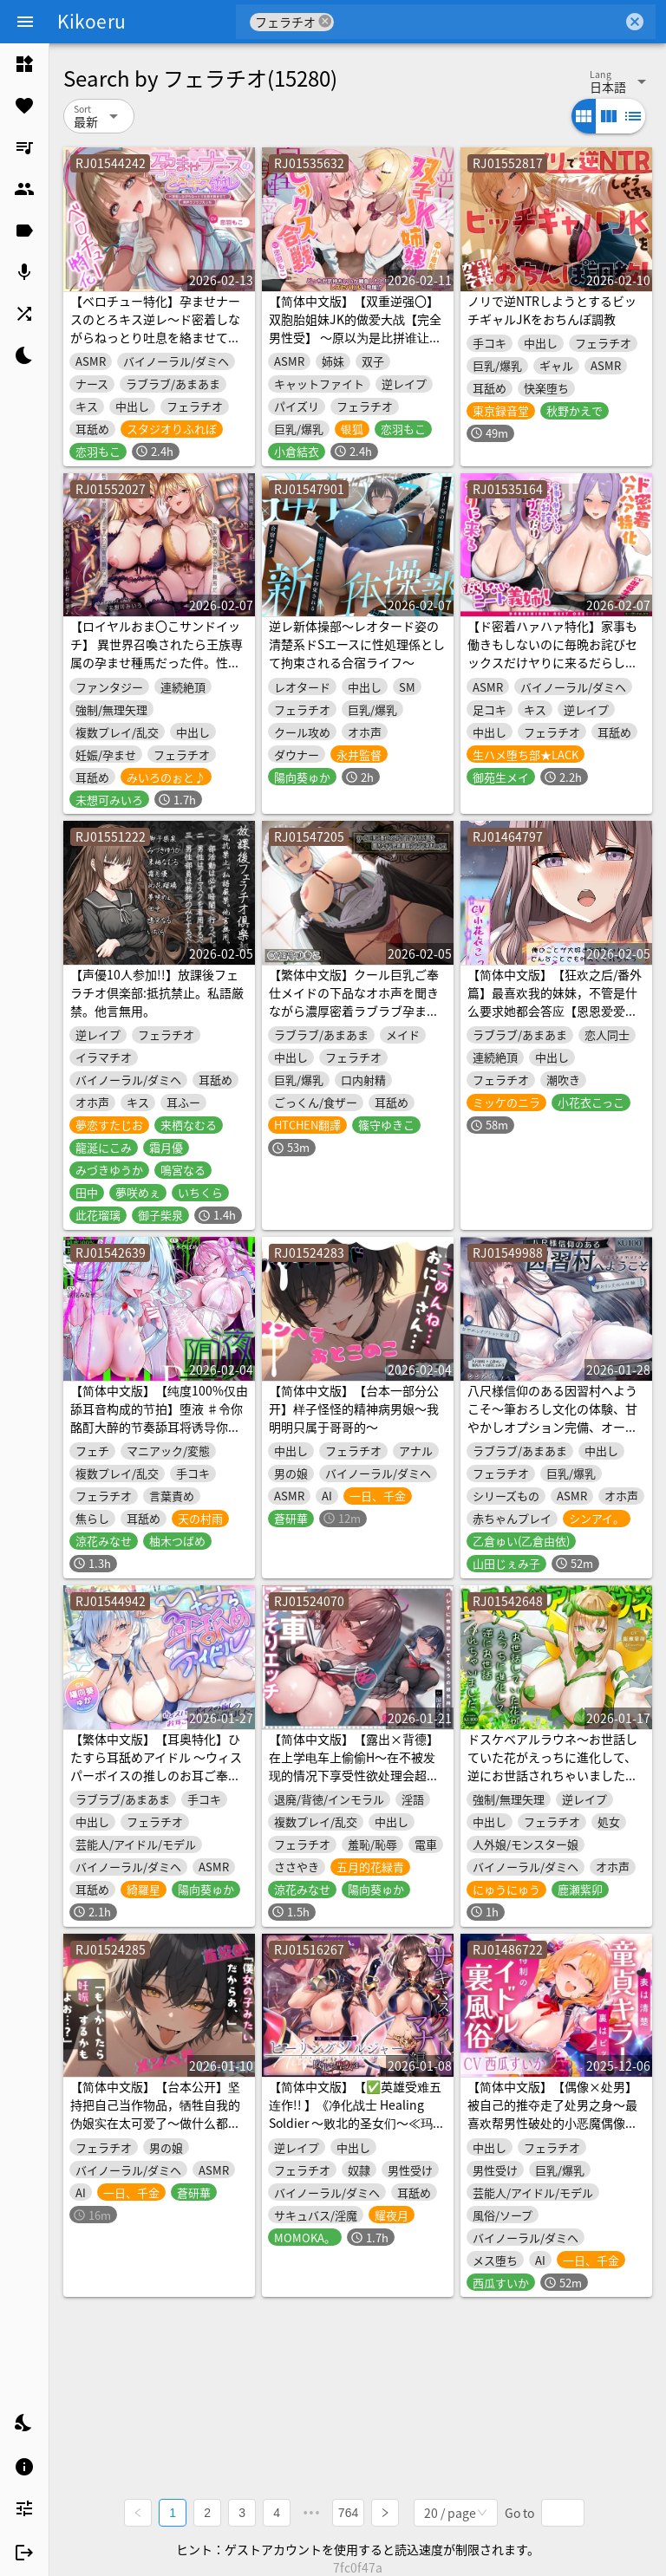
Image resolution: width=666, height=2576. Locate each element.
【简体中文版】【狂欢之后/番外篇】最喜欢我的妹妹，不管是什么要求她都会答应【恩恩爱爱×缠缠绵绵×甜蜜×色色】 (554, 1002)
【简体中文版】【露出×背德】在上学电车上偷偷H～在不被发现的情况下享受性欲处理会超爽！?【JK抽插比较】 (354, 1766)
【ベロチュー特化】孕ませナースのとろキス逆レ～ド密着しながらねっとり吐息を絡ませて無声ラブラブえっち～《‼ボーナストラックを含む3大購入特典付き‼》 (159, 346)
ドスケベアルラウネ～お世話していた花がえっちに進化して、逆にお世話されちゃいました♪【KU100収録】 (552, 1766)
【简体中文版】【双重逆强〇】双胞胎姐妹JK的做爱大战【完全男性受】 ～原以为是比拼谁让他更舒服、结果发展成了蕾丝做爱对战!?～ (355, 337)
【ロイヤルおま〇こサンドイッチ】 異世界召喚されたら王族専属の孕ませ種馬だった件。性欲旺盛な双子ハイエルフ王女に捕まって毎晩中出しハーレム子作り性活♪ (156, 671)
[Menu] (25, 21)
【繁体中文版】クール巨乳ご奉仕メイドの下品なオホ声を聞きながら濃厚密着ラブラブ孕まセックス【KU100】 (354, 1002)
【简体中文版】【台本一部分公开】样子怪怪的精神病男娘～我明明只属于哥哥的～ (354, 1408)
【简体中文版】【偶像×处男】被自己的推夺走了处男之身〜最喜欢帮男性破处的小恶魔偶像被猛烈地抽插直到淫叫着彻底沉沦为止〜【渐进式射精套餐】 (552, 2123)
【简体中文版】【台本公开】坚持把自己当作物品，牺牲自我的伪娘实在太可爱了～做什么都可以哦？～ (155, 2114)
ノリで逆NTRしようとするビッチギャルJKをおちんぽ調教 (552, 310)
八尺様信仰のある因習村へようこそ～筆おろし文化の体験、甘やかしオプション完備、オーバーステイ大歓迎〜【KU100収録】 (552, 1427)
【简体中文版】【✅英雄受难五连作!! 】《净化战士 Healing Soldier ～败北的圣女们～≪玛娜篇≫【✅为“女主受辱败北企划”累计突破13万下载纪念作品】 (358, 2123)
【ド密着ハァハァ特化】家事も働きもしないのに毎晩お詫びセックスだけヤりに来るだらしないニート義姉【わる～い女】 (552, 653)
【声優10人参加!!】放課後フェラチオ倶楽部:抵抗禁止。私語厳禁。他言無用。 (157, 992)
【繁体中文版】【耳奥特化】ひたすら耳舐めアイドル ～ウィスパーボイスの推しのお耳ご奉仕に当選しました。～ (156, 1766)
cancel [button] (325, 21)
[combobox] (478, 21)
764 (348, 2512)
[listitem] (24, 64)
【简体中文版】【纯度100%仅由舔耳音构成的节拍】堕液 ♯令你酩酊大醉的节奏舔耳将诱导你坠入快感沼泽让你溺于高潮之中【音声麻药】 (159, 1427)
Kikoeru (91, 21)
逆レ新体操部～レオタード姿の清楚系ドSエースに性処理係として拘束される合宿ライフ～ (357, 644)
